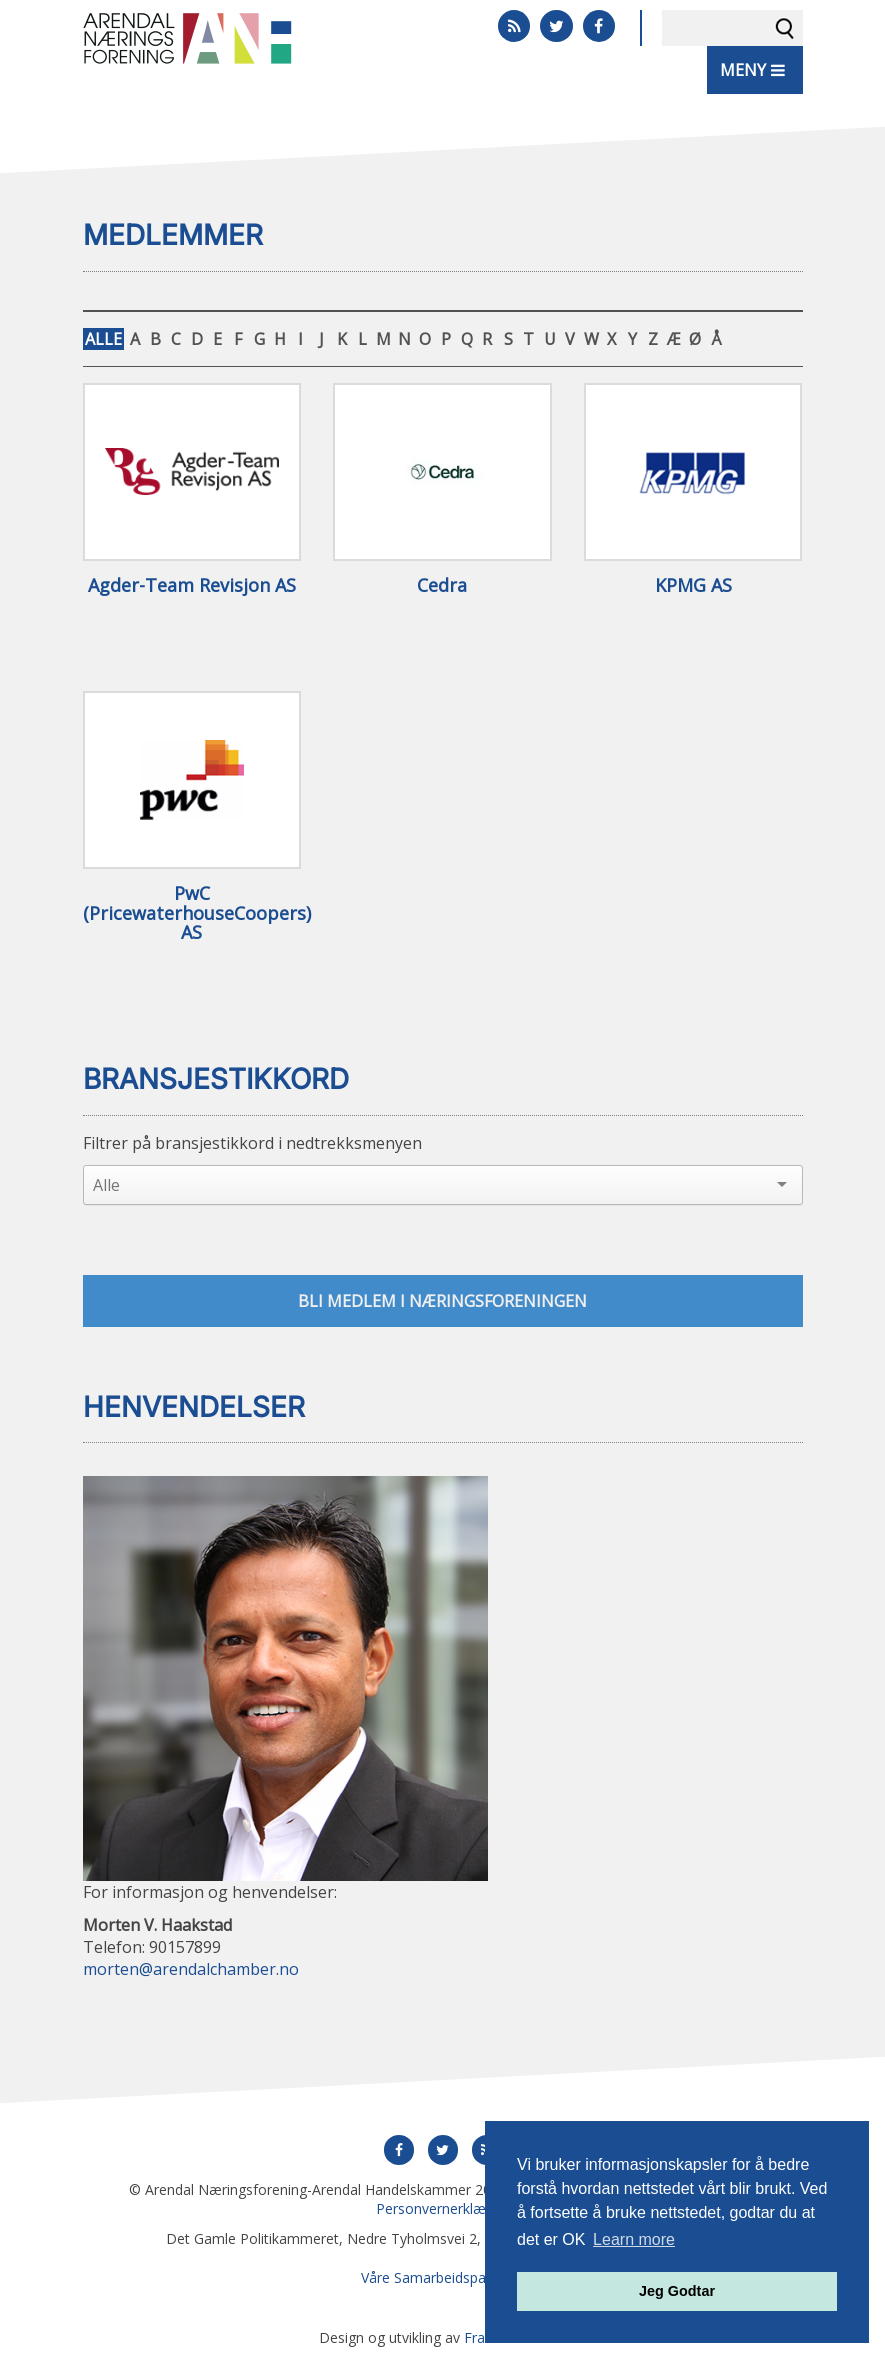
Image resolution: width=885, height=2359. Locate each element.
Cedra (442, 586)
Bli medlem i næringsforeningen (442, 1301)
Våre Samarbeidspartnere (443, 2277)
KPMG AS (693, 586)
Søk (785, 28)
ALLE (103, 339)
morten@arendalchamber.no (191, 1969)
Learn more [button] (634, 2239)
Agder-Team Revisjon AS (192, 586)
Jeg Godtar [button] (677, 2291)
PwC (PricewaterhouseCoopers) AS (192, 913)
